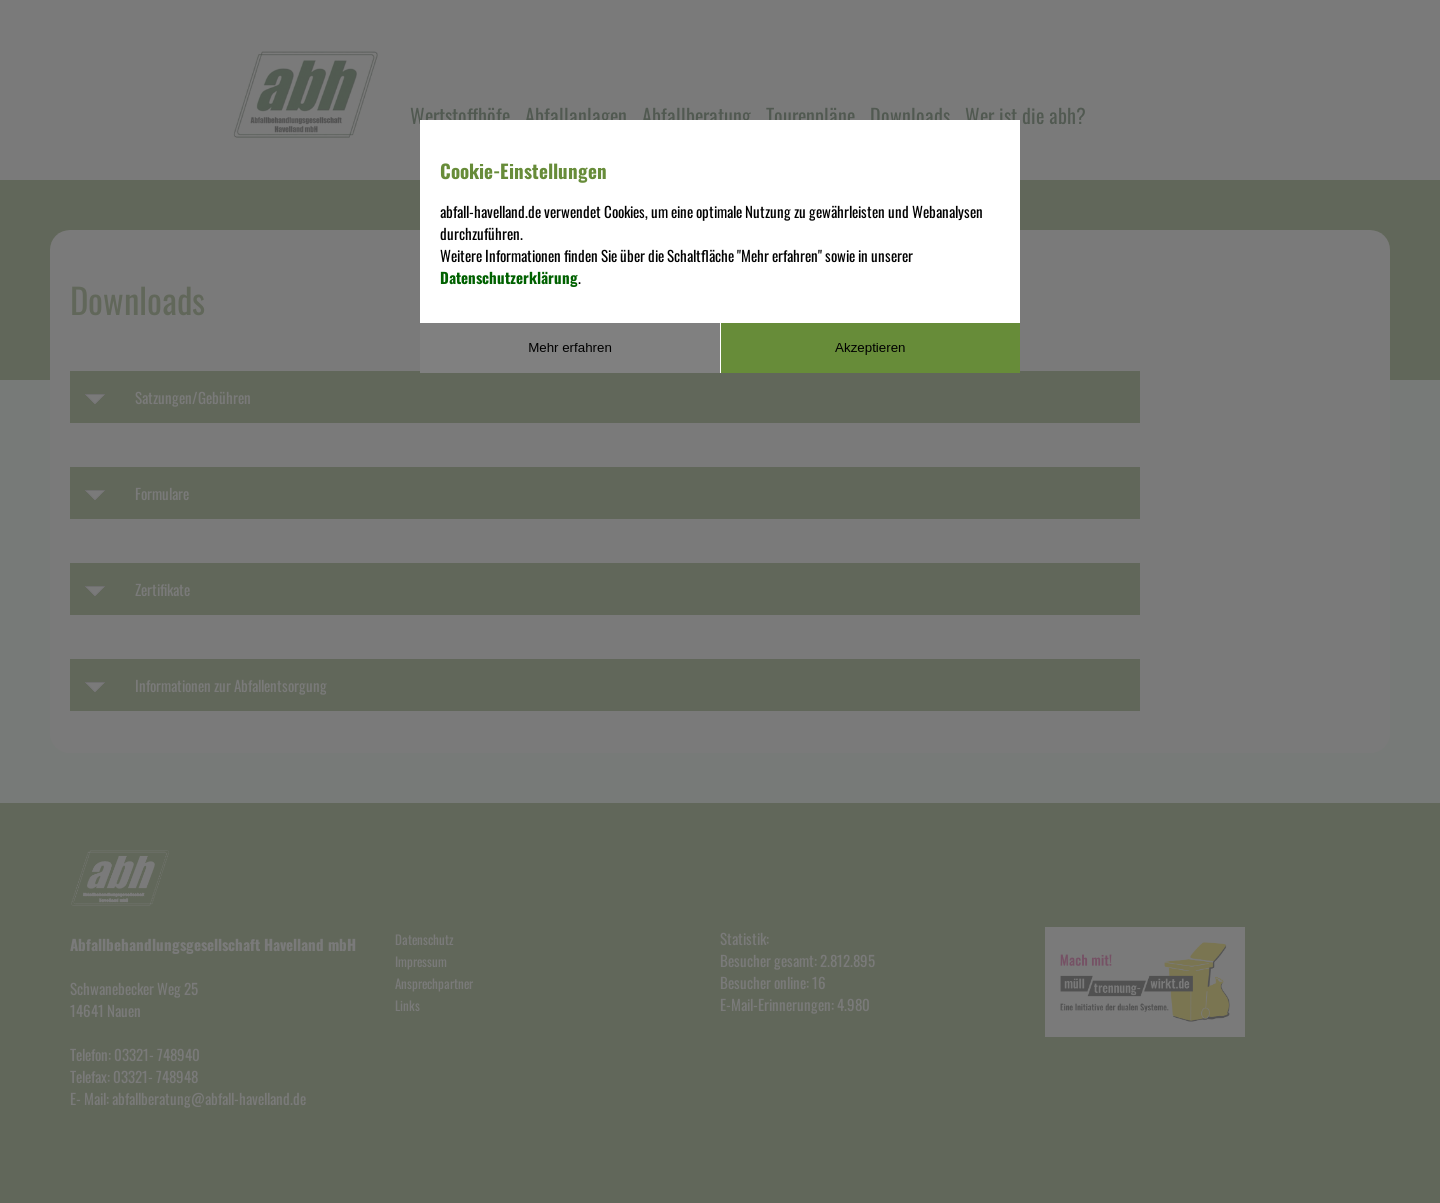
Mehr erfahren (570, 347)
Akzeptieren (870, 347)
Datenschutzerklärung (509, 277)
